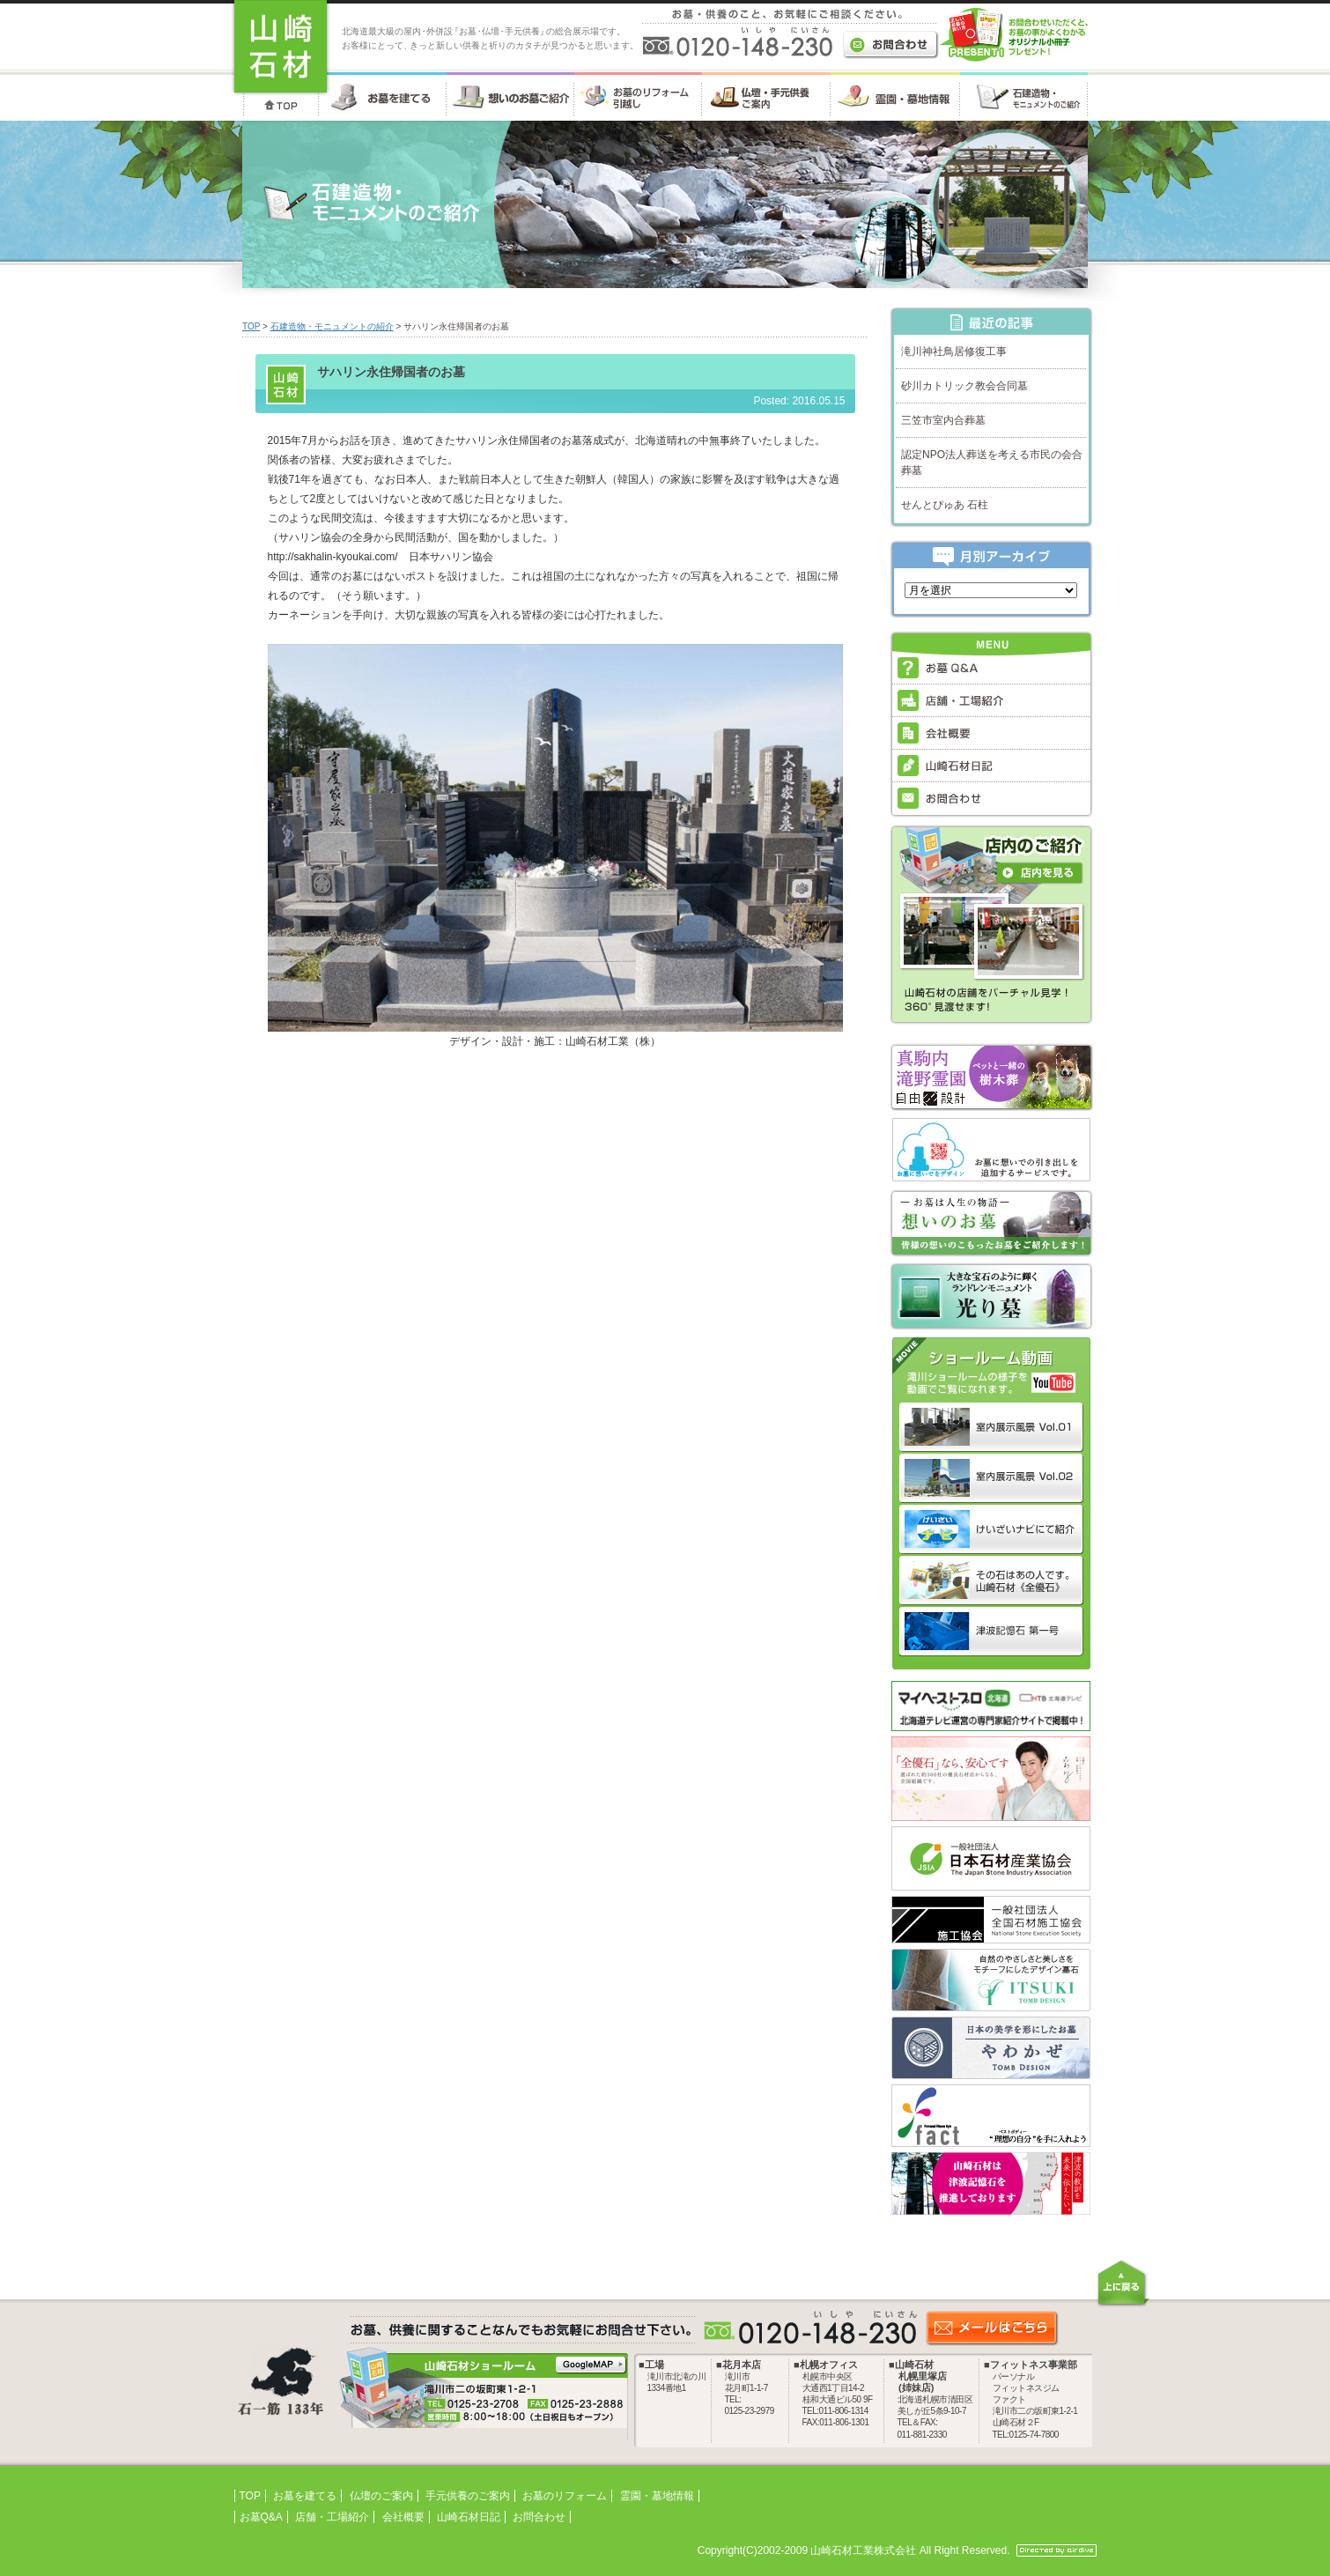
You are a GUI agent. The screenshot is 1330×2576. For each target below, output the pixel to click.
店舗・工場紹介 (332, 2517)
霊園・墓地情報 (657, 2496)
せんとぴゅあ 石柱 (944, 505)
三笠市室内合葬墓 (943, 420)
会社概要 (403, 2517)
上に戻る (1123, 2283)
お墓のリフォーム (564, 2496)
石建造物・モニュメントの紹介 (332, 326)
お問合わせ (539, 2517)
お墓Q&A (261, 2517)
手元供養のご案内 (467, 2496)
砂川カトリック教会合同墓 (964, 386)
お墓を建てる (304, 2496)
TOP (251, 326)
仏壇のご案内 (381, 2496)
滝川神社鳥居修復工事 (954, 351)
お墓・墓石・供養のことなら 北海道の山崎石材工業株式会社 (280, 48)
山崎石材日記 (468, 2517)
